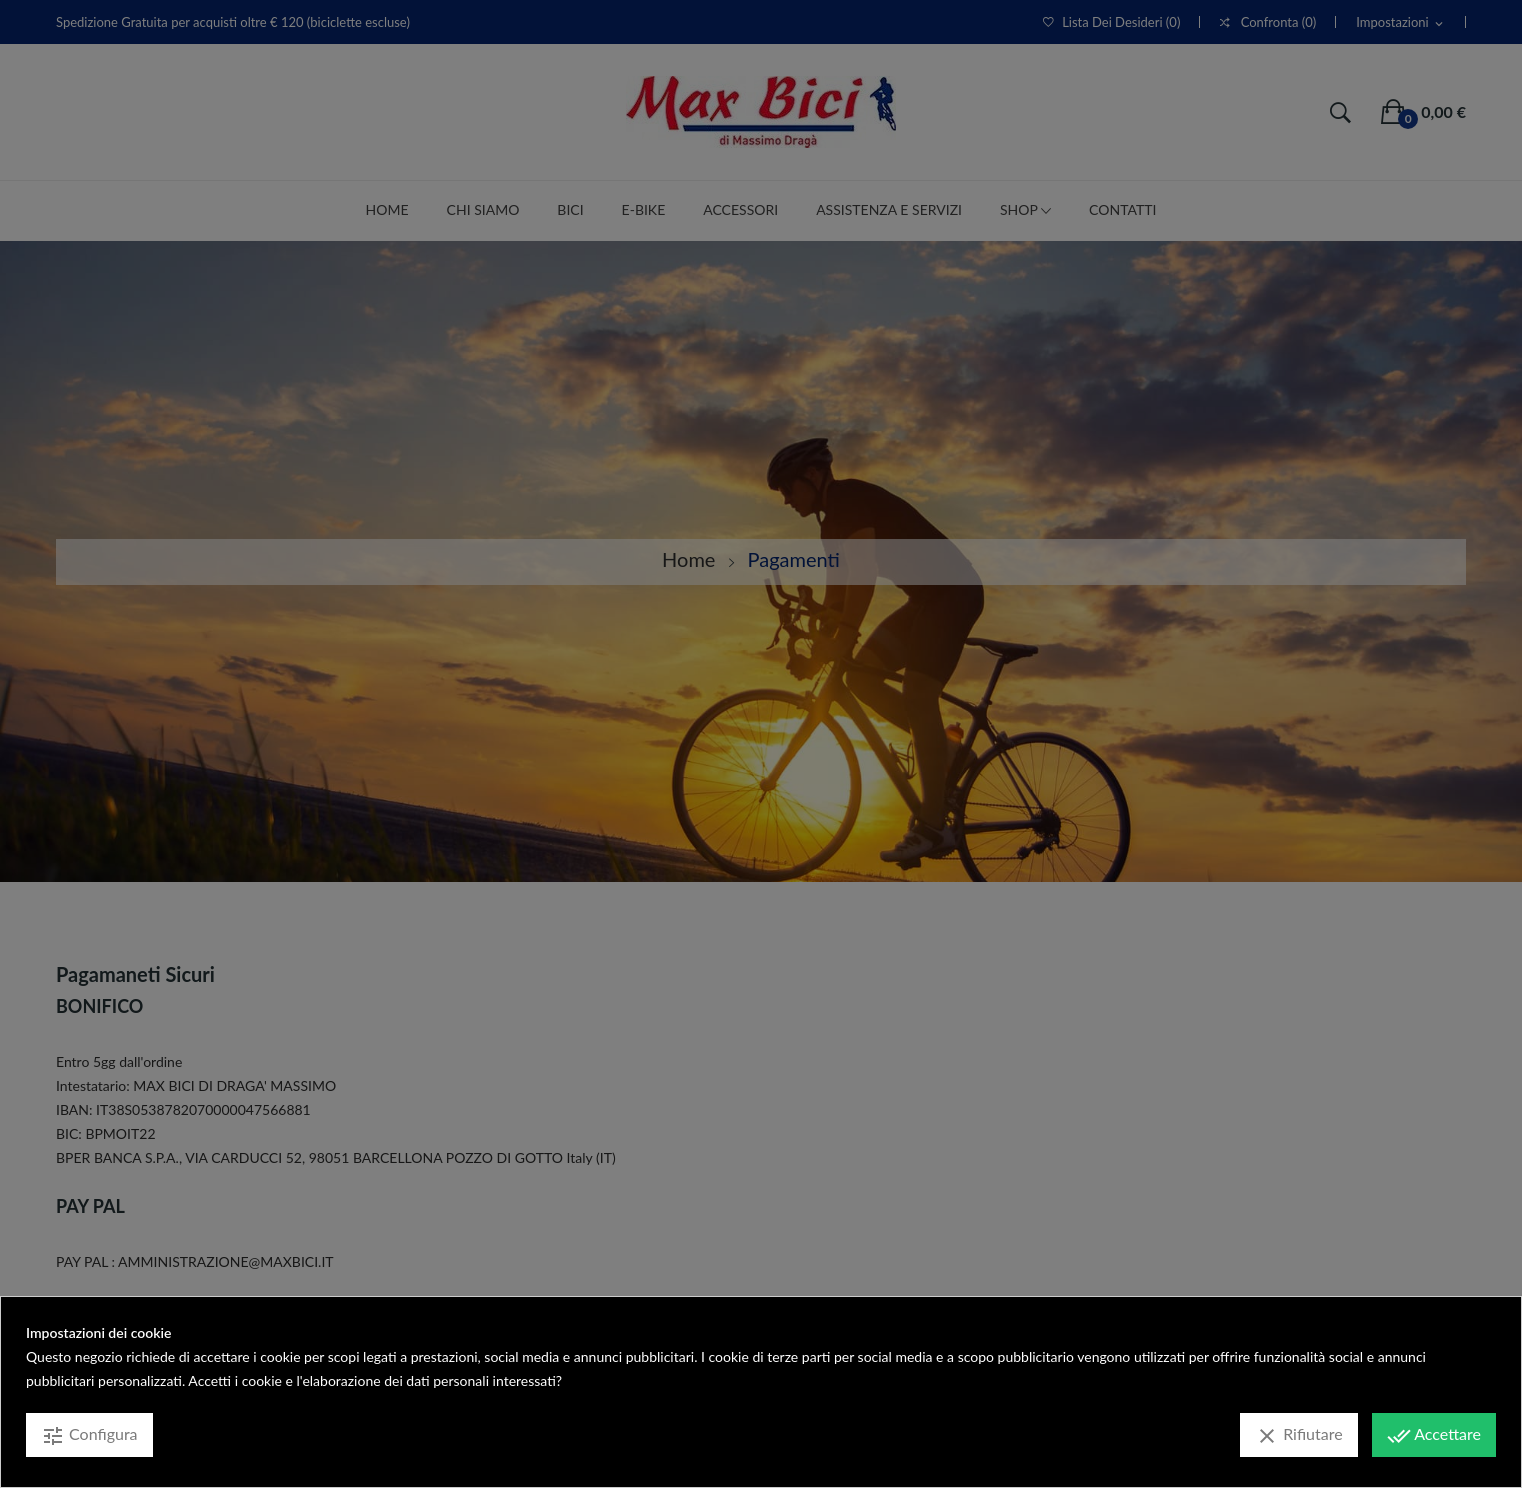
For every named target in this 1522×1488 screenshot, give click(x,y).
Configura (89, 1436)
